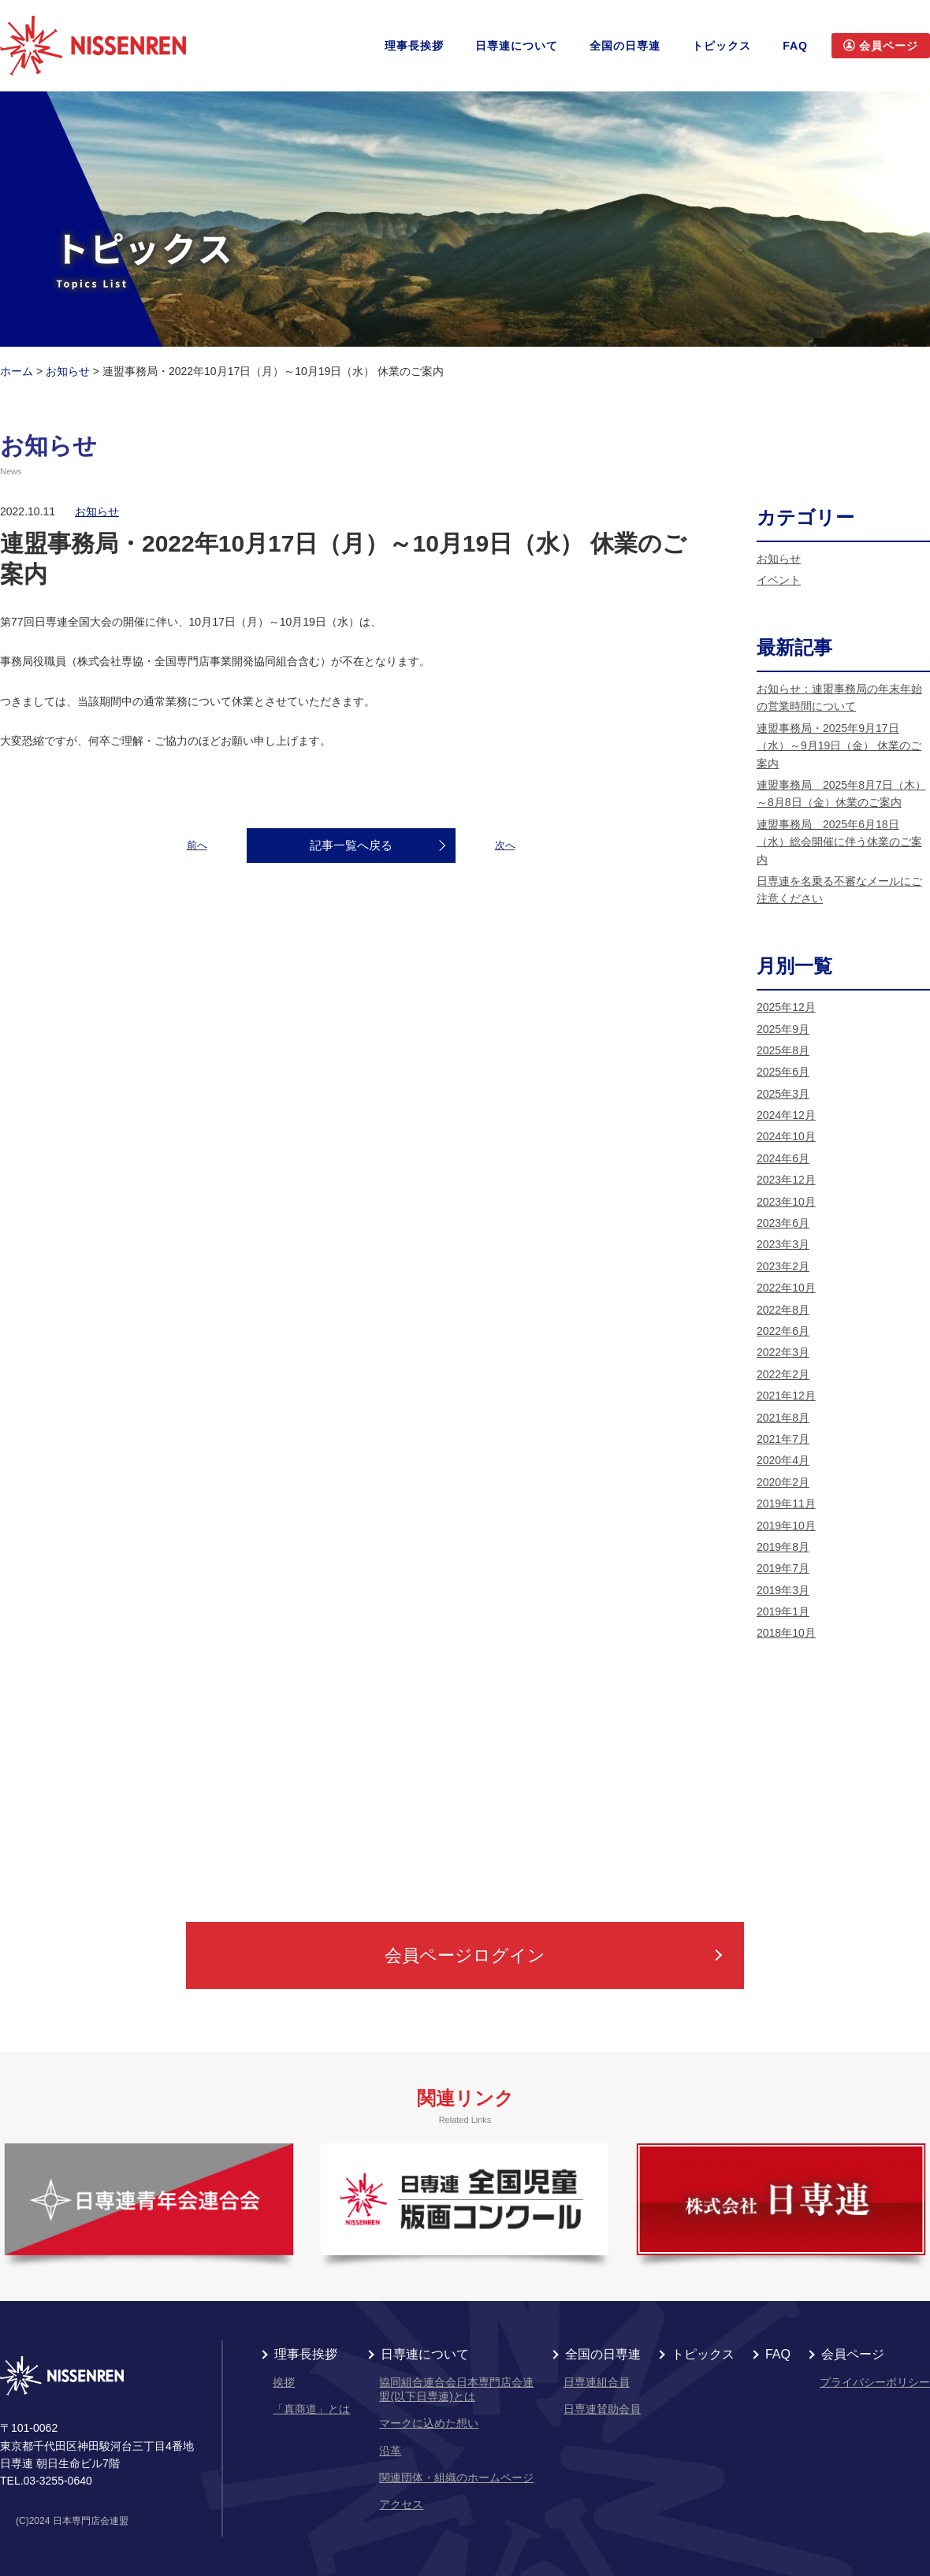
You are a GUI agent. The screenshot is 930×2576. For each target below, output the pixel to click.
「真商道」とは (311, 2409)
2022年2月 (783, 1374)
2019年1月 (783, 1611)
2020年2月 (783, 1482)
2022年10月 (786, 1287)
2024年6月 (783, 1158)
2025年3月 (783, 1093)
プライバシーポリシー (875, 2382)
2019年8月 (783, 1547)
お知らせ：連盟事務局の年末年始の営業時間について (839, 697)
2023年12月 (786, 1179)
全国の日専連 (625, 45)
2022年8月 (783, 1309)
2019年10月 (786, 1525)
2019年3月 (783, 1590)
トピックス (721, 45)
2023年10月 (786, 1201)
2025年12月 (786, 1007)
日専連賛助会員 (602, 2409)
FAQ (795, 45)
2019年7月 (783, 1568)
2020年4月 (783, 1460)
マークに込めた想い (428, 2423)
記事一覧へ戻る (351, 845)
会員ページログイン (465, 1955)
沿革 (390, 2450)
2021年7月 (783, 1439)
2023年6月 (783, 1223)
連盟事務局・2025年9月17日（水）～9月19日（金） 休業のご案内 (839, 746)
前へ (197, 845)
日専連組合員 (597, 2382)
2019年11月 (786, 1503)
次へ (505, 845)
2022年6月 (783, 1331)
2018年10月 (786, 1632)
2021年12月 (786, 1395)
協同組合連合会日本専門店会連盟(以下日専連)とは (456, 2389)
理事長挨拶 (414, 45)
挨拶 (284, 2382)
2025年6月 (783, 1071)
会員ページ (852, 2354)
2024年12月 (786, 1115)
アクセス (401, 2504)
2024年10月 (786, 1136)
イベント (779, 580)
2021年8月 (783, 1417)
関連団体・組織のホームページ (456, 2477)
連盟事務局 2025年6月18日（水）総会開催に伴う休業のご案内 (839, 842)
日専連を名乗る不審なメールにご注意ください (839, 890)
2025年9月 (783, 1029)
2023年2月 (783, 1266)
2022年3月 (783, 1352)
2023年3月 (783, 1244)
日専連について (516, 45)
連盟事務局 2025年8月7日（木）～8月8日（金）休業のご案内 (841, 793)
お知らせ (97, 511)
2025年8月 (783, 1050)
